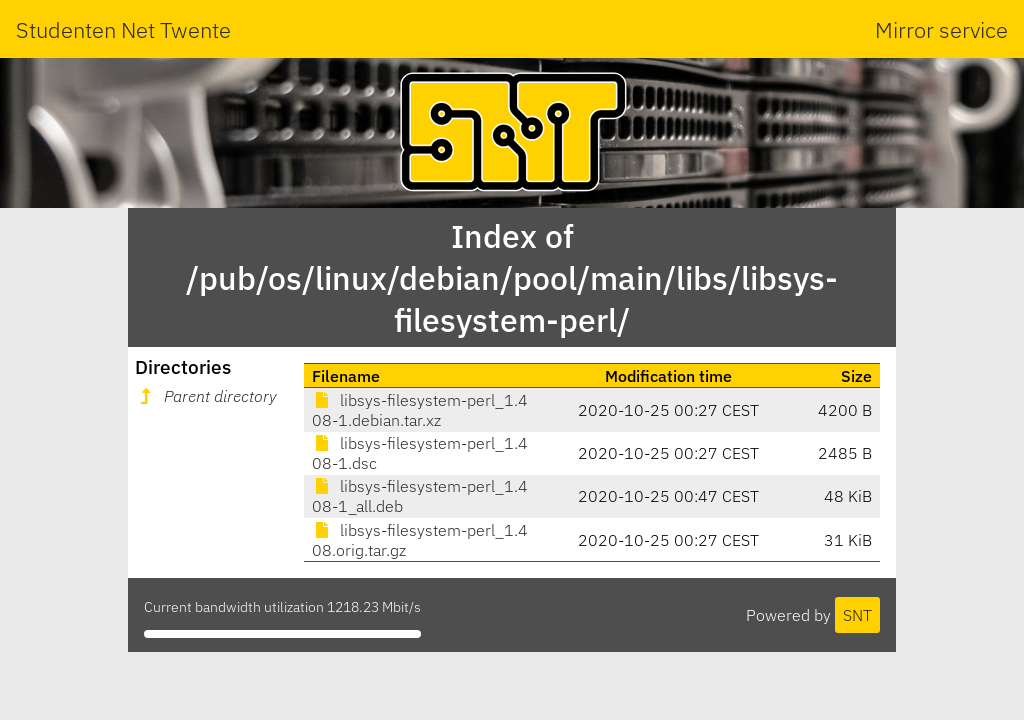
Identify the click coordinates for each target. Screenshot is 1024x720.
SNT (857, 615)
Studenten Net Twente (123, 29)
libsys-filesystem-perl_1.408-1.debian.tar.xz (420, 410)
